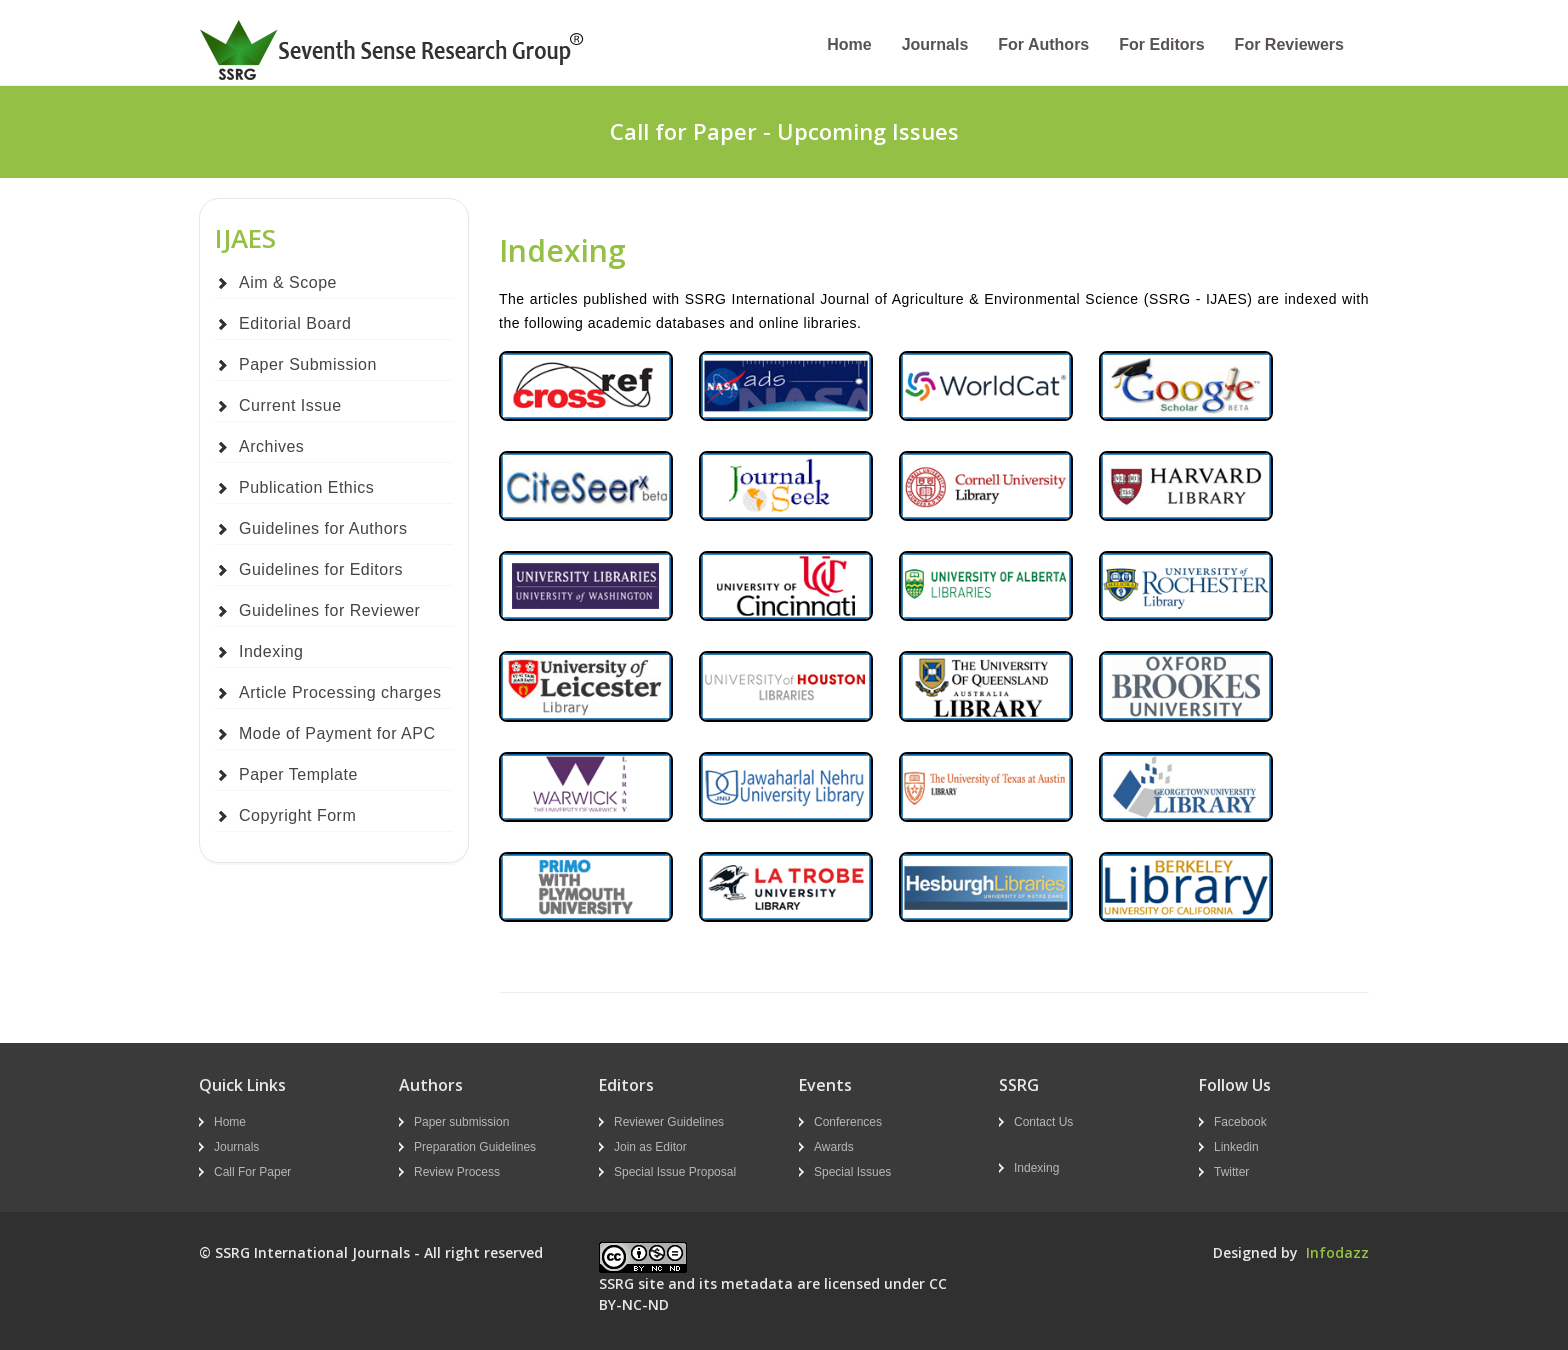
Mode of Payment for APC (337, 733)
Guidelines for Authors (323, 528)
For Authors (1043, 44)
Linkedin (1236, 1147)
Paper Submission (308, 364)
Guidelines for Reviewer (329, 610)
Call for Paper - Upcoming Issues (784, 131)
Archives (271, 446)
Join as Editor (650, 1147)
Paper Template (298, 774)
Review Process (457, 1172)
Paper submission (461, 1122)
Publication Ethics (306, 487)
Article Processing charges (340, 692)
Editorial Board (295, 323)
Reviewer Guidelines (669, 1122)
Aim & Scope (288, 282)
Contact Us (1043, 1122)
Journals (935, 44)
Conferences (848, 1122)
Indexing (271, 651)
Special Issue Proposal (675, 1172)
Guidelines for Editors (321, 569)
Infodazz (1337, 1252)
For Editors (1161, 44)
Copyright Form (297, 815)
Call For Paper (252, 1172)
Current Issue (290, 405)
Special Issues (852, 1172)
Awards (834, 1147)
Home (849, 44)
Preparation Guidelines (475, 1147)
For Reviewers (1289, 44)
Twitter (1231, 1172)
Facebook (1240, 1122)
